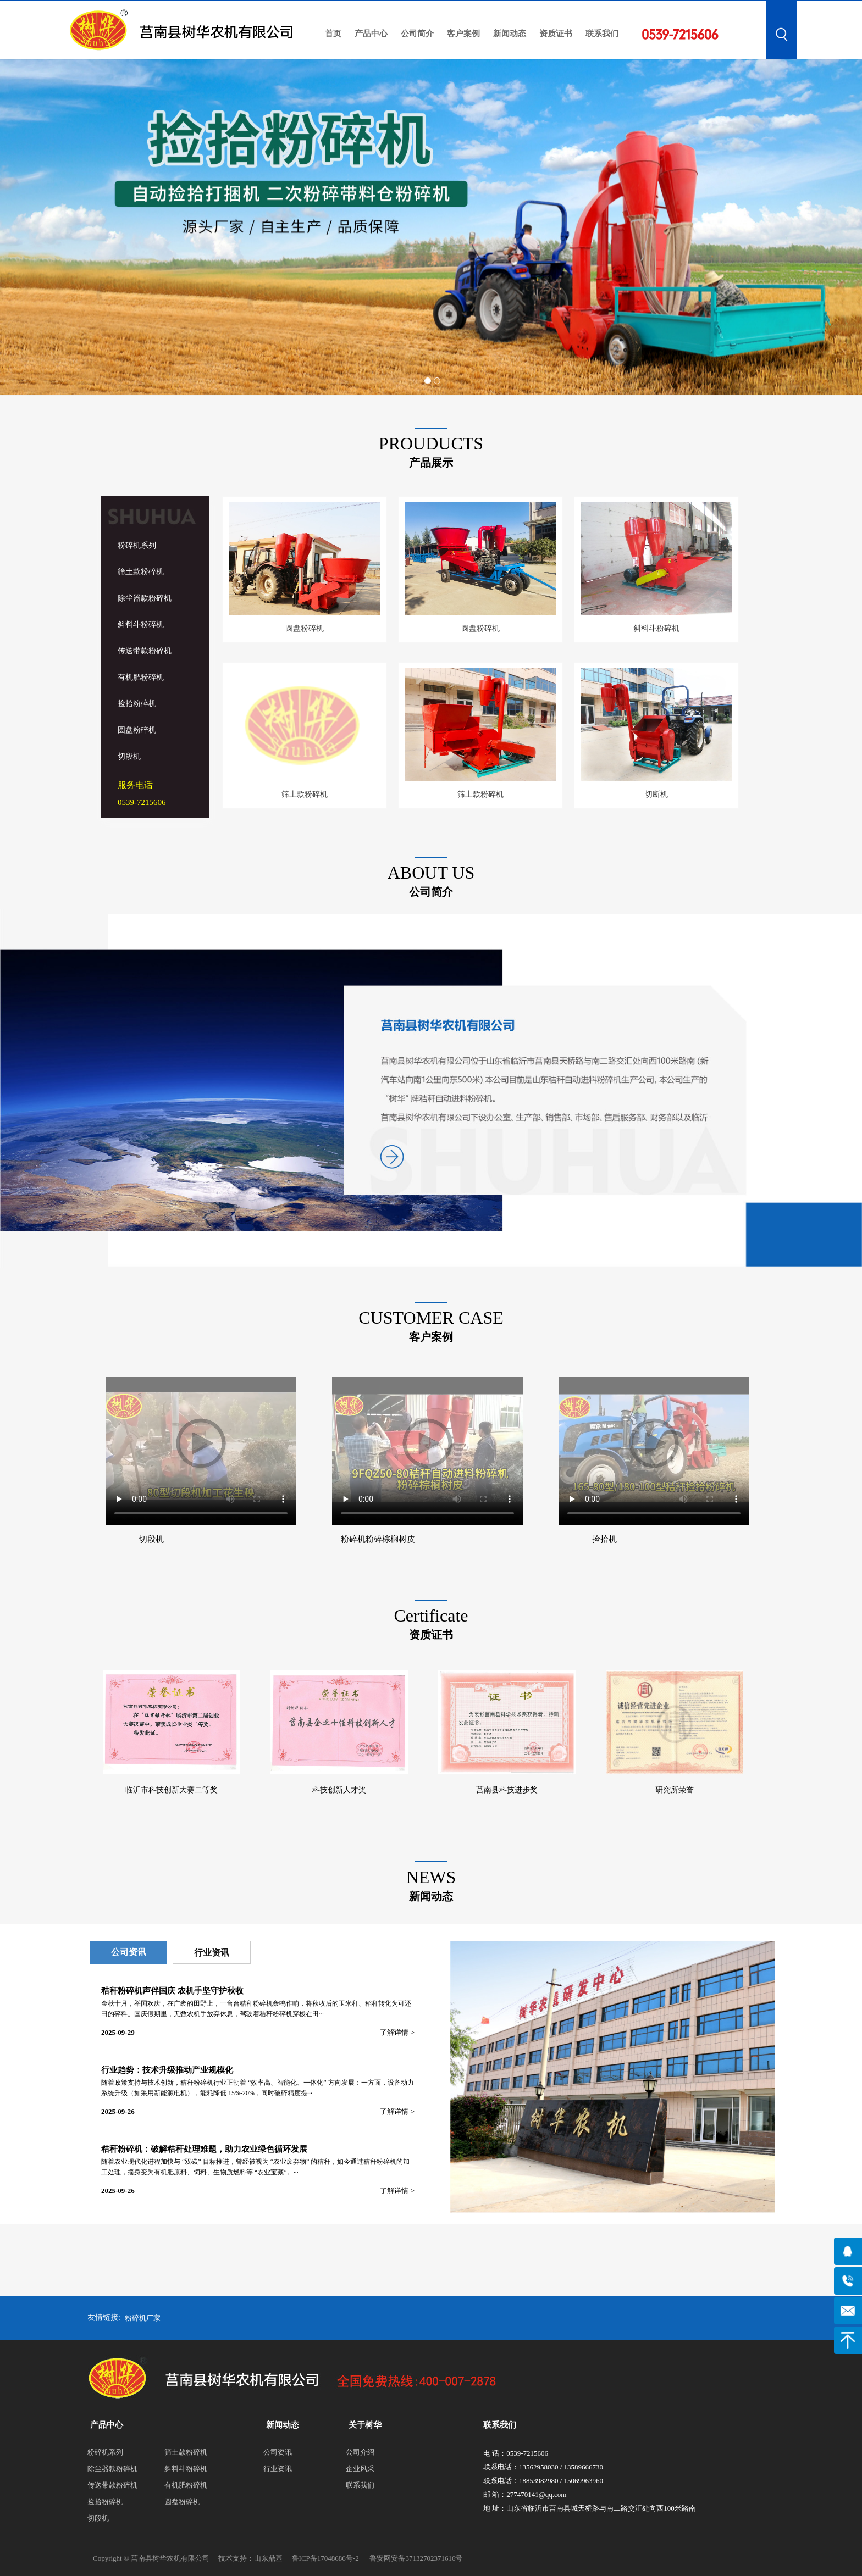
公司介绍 (360, 2452)
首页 (333, 33)
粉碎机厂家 (143, 2318)
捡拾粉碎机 (137, 703)
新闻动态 (509, 33)
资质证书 (555, 33)
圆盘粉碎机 (137, 730)
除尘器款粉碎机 (145, 598)
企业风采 (360, 2468)
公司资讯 (128, 1952)
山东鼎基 (268, 2558)
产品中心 (371, 33)
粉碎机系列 (137, 545)
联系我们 (601, 33)
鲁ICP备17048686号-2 (325, 2558)
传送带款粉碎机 (145, 651)
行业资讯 (211, 1952)
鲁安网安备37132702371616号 (415, 2558)
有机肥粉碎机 (141, 677)
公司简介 (417, 33)
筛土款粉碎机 (141, 572)
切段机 (129, 756)
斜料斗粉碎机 (141, 624)
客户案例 (463, 33)
